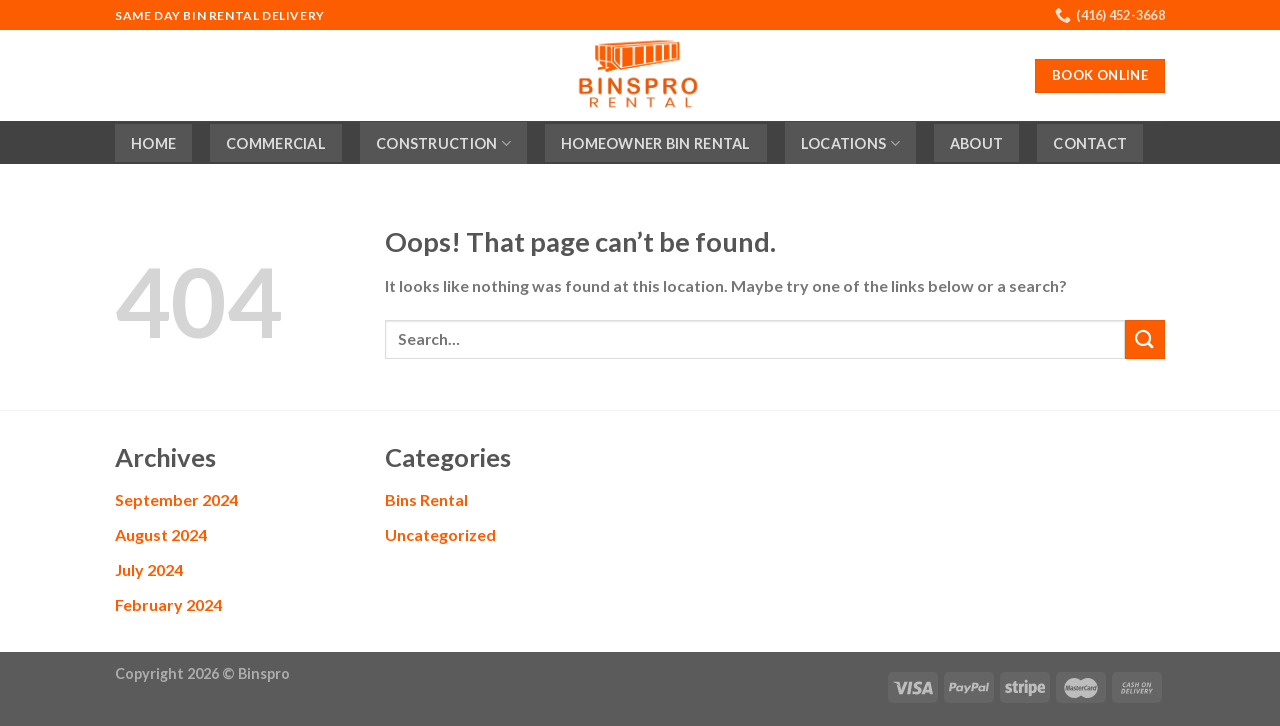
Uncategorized (440, 534)
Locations (850, 143)
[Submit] (1145, 339)
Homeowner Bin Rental (656, 143)
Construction (443, 143)
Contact (1090, 143)
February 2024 (168, 604)
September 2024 (176, 499)
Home (153, 143)
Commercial (276, 143)
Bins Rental (426, 499)
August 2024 (161, 534)
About (976, 143)
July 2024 (149, 569)
